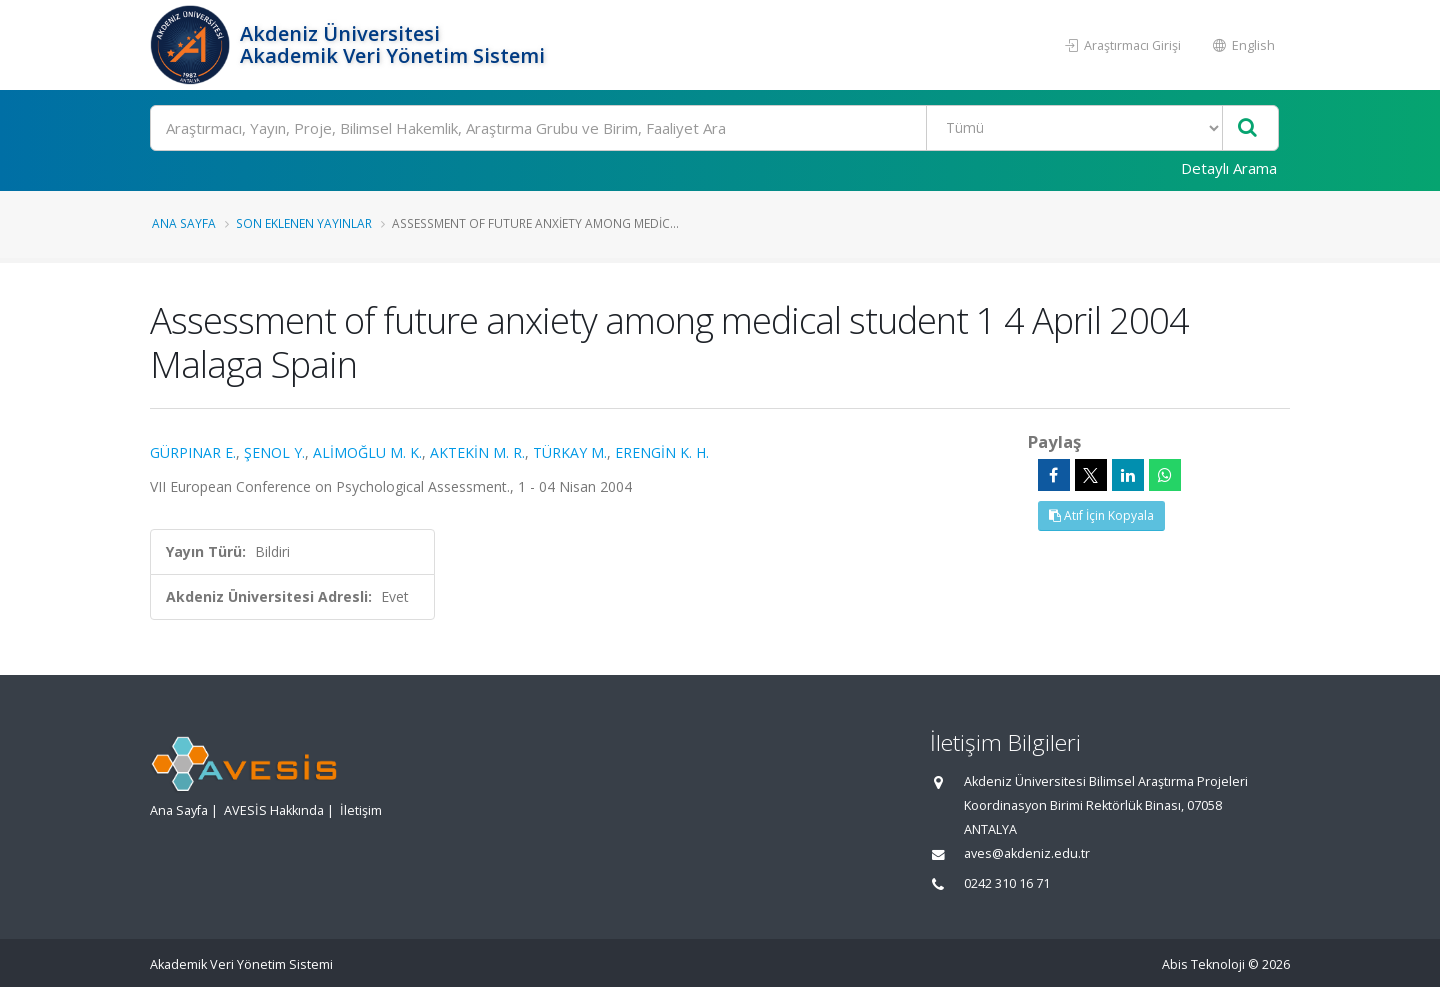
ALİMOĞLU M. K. (367, 452)
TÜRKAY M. (570, 452)
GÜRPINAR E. (193, 452)
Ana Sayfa (184, 223)
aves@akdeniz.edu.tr (1027, 853)
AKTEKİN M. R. (477, 452)
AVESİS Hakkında (274, 810)
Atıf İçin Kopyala (1101, 515)
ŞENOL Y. (274, 452)
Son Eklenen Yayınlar (304, 223)
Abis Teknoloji (1203, 964)
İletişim (361, 810)
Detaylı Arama (1229, 168)
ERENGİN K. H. (662, 452)
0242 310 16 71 (1007, 883)
